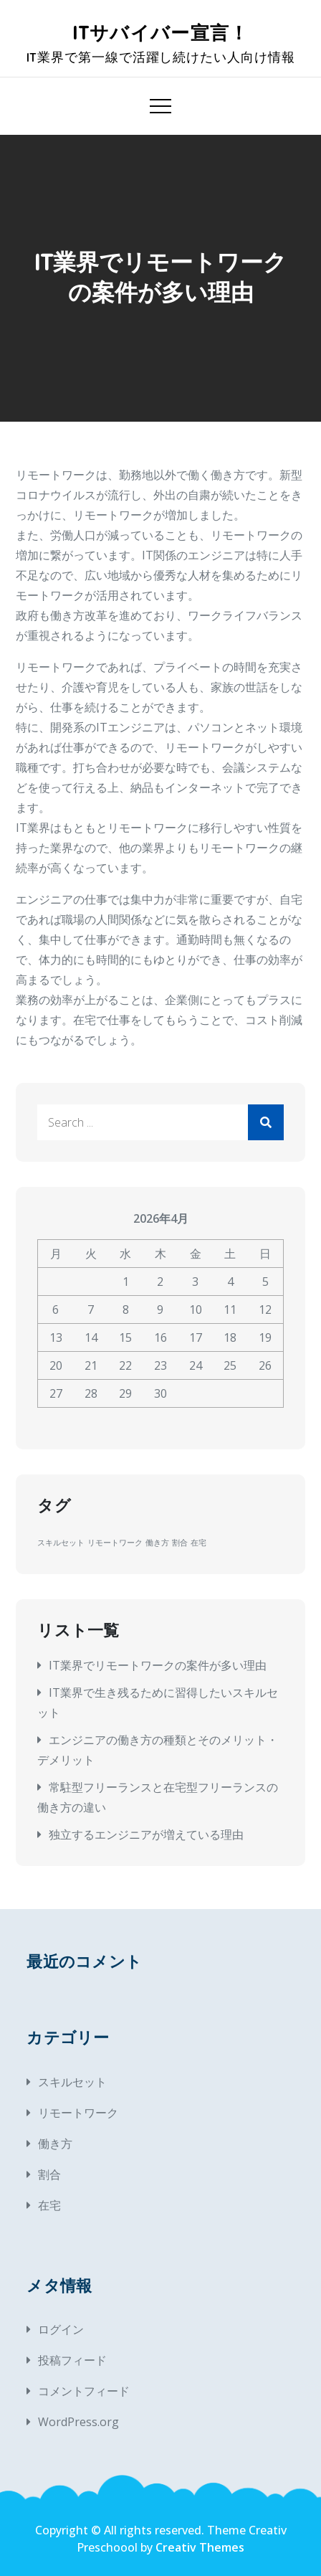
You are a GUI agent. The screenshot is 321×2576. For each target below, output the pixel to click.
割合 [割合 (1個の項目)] (180, 1543)
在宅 (49, 2205)
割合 (49, 2174)
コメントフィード (84, 2391)
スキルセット (72, 2082)
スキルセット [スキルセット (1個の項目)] (61, 1543)
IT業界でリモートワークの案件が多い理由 (158, 1665)
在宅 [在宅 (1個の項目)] (198, 1543)
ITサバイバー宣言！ (160, 33)
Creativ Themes (199, 2547)
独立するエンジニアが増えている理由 (146, 1834)
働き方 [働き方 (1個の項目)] (157, 1543)
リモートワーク (78, 2113)
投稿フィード (72, 2360)
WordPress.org (78, 2422)
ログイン (61, 2329)
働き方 (55, 2143)
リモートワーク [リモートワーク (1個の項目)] (115, 1543)
